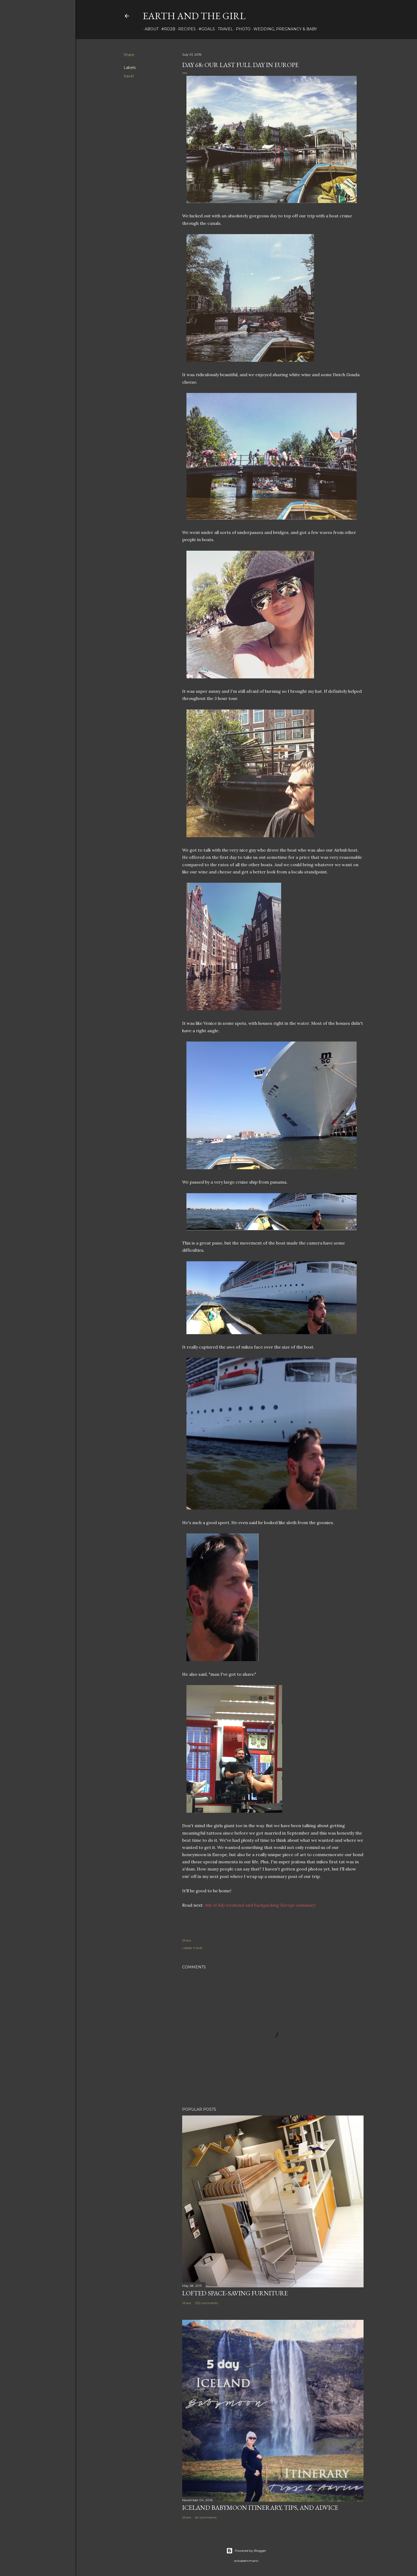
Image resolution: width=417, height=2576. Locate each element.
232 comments (206, 2303)
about (150, 29)
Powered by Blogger (246, 2551)
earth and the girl (194, 16)
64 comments (205, 2517)
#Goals (205, 29)
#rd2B (166, 29)
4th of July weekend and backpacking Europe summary (260, 1905)
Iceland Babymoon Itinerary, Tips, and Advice (260, 2507)
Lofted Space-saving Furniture (235, 2293)
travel (223, 29)
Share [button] (129, 54)
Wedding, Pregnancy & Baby (283, 29)
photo (241, 29)
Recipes (185, 29)
